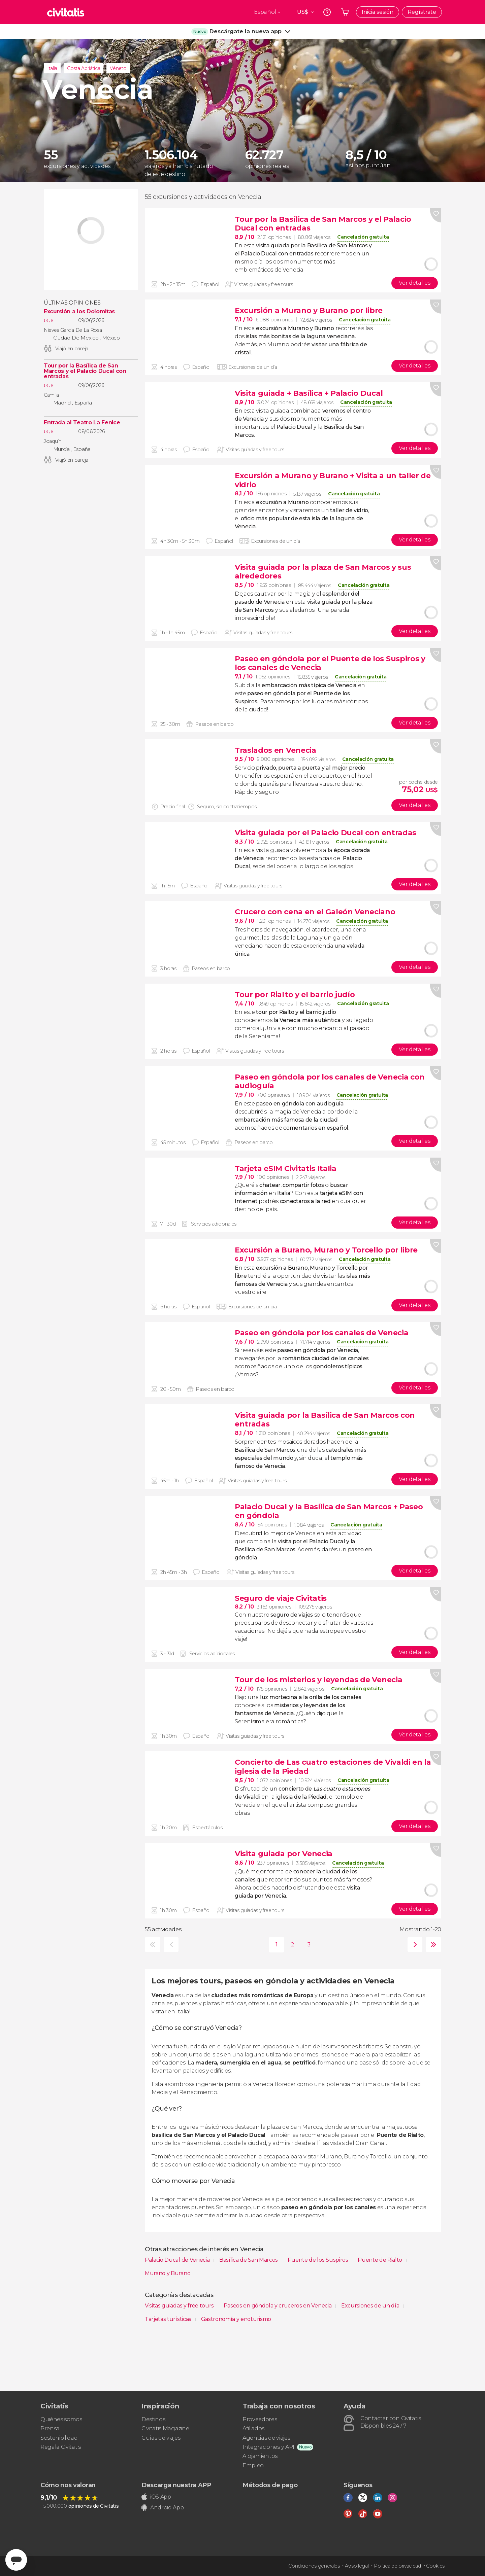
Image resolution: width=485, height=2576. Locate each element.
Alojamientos (260, 2456)
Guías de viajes (160, 2438)
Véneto (118, 68)
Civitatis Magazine (165, 2428)
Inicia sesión (377, 12)
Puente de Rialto (380, 2260)
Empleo (253, 2465)
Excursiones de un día (370, 2305)
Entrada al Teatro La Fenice (82, 422)
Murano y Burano (167, 2273)
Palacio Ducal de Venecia (178, 2260)
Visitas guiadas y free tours (180, 2305)
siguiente (413, 1944)
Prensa (50, 2428)
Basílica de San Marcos (249, 2260)
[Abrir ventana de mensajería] (16, 2560)
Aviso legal (356, 2566)
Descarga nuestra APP (176, 2485)
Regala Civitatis (60, 2447)
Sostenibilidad (59, 2438)
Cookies (435, 2566)
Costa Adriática (83, 68)
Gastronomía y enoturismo (236, 2319)
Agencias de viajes (266, 2438)
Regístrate (422, 12)
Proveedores (260, 2419)
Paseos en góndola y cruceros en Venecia (278, 2305)
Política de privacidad (397, 2566)
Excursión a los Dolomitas (79, 311)
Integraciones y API (268, 2447)
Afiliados (253, 2428)
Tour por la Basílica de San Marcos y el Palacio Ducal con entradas (85, 371)
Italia (52, 68)
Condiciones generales (314, 2566)
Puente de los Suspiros (319, 2260)
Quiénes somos (61, 2419)
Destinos (153, 2419)
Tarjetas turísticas (169, 2319)
